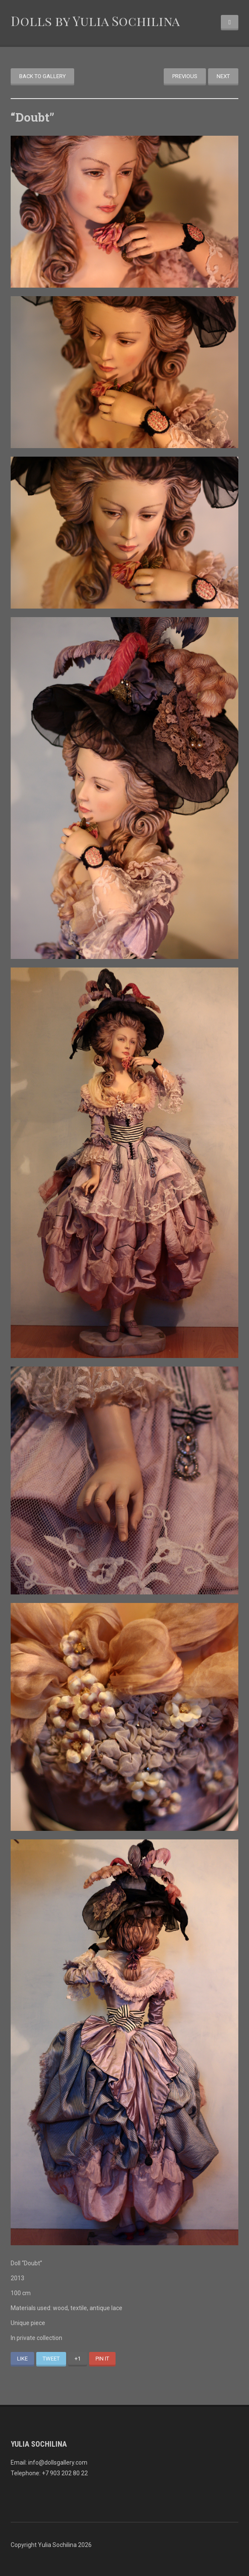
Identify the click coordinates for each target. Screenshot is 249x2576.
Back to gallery (42, 76)
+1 (78, 2358)
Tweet (51, 2358)
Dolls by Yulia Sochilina (95, 21)
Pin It (102, 2358)
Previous (184, 76)
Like (22, 2358)
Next (223, 76)
